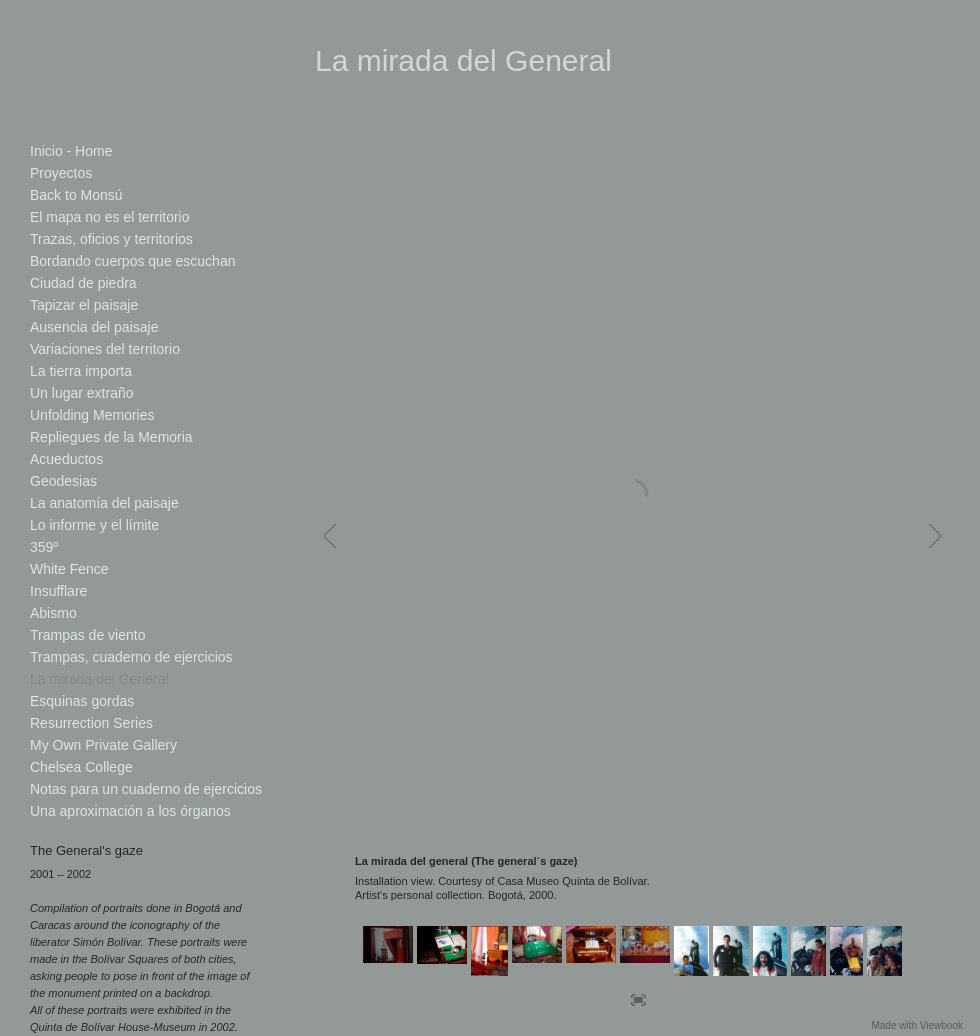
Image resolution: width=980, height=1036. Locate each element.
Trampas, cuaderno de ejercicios (131, 657)
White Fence (69, 569)
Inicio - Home (71, 151)
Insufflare (58, 591)
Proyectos (61, 173)
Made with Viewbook (917, 1025)
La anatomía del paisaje (104, 503)
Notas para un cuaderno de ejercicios (146, 789)
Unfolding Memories (92, 415)
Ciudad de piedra (83, 283)
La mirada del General (99, 679)
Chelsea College (81, 767)
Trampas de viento (87, 635)
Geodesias (63, 481)
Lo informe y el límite (94, 525)
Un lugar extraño (82, 393)
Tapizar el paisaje (84, 305)
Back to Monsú (76, 195)
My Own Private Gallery (103, 745)
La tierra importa (81, 371)
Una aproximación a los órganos (130, 811)
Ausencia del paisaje (94, 327)
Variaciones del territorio (105, 349)
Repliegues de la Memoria (111, 437)
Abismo (53, 613)
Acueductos (66, 459)
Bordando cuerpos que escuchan (132, 261)
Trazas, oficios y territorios (111, 239)
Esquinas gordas (82, 701)
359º (44, 547)
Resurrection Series (91, 723)
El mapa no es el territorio (110, 217)
